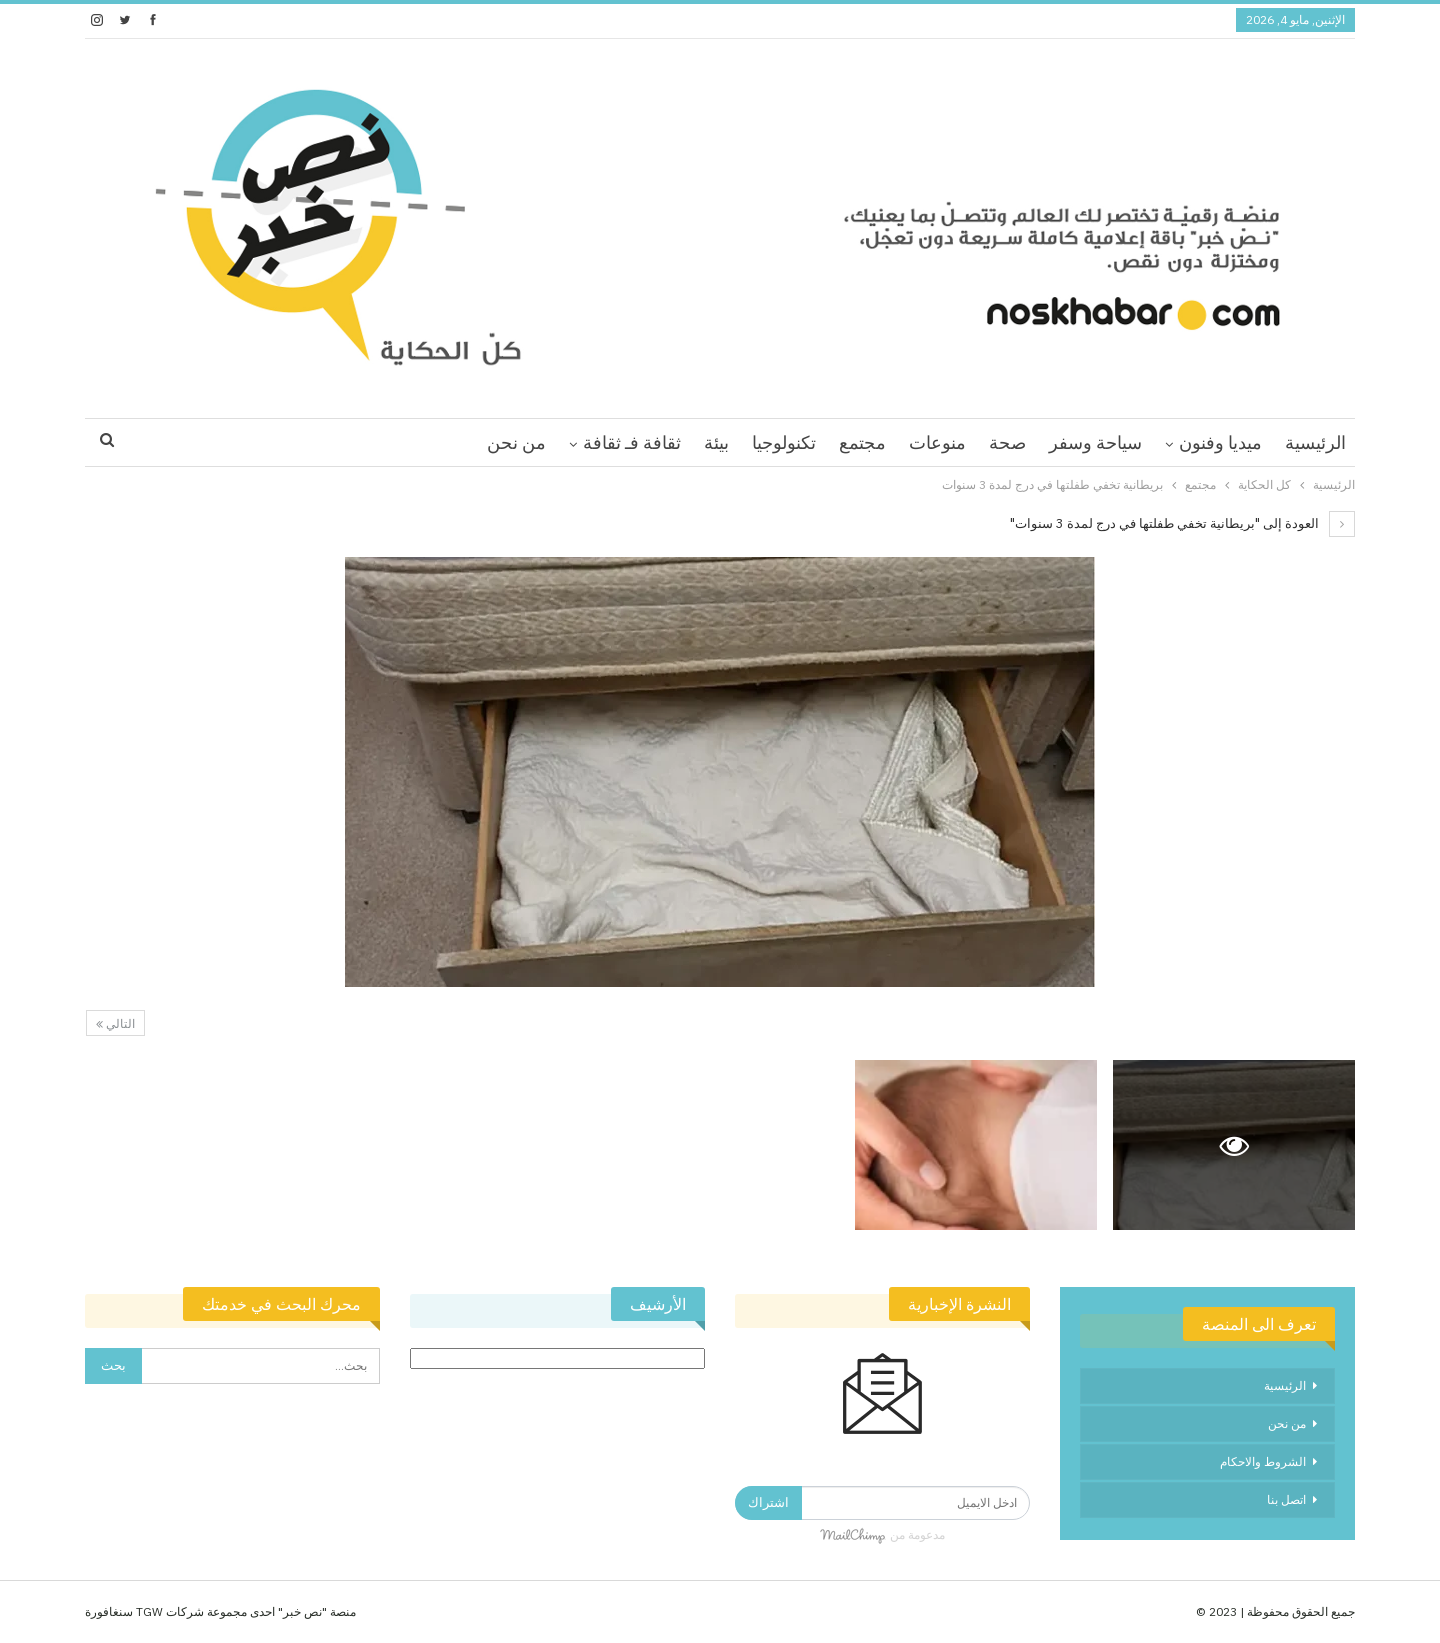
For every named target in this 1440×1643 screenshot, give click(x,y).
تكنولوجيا (784, 442)
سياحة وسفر (1095, 442)
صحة (1007, 442)
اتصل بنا (1286, 1499)
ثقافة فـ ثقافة (632, 442)
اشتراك (768, 1502)
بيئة (716, 442)
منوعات (937, 442)
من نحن (516, 442)
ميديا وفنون (1220, 442)
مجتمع (862, 442)
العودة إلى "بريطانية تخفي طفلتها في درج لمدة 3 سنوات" (1182, 523)
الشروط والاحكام (1263, 1461)
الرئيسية (1315, 442)
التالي (115, 1023)
